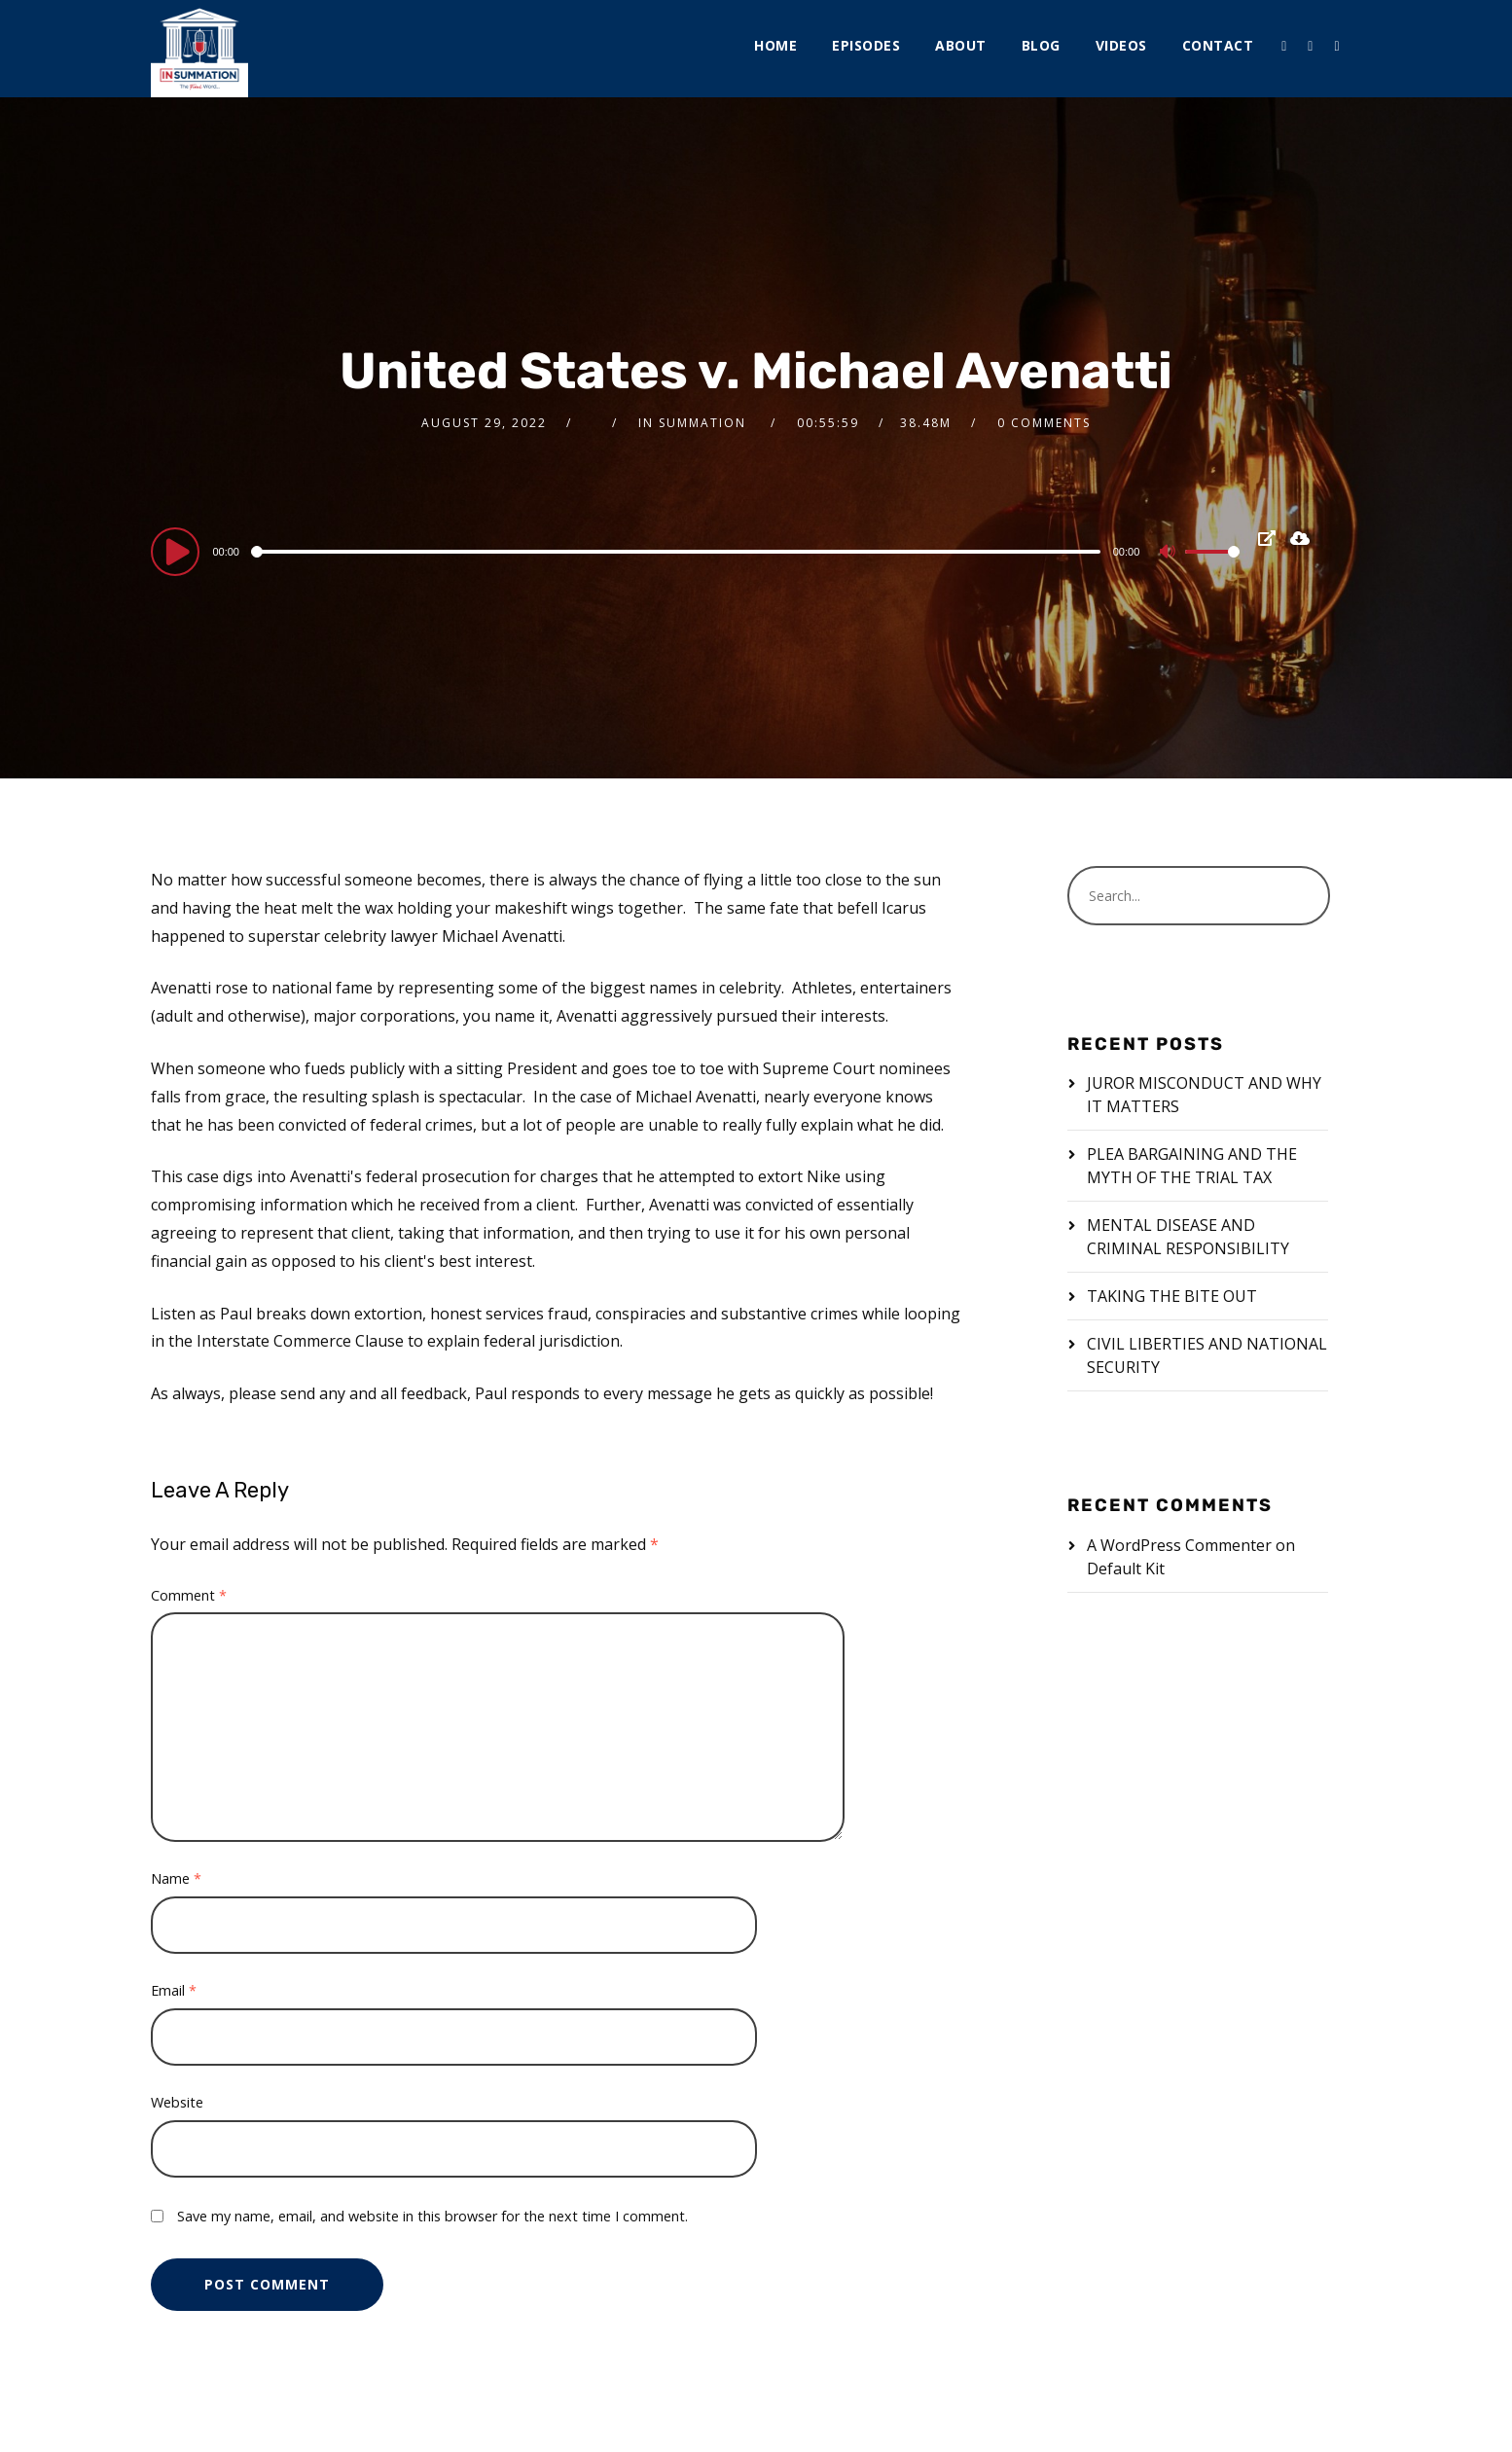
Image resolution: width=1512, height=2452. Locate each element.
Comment (189, 1595)
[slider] (677, 552)
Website (177, 2102)
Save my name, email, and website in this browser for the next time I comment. (432, 2216)
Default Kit (1126, 1568)
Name (176, 1878)
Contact (1218, 45)
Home (775, 45)
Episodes (866, 45)
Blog (1041, 45)
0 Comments (1044, 423)
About (961, 45)
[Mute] (1169, 553)
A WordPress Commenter (1179, 1545)
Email (174, 1990)
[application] (695, 550)
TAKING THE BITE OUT (1172, 1296)
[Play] (178, 550)
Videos (1121, 45)
